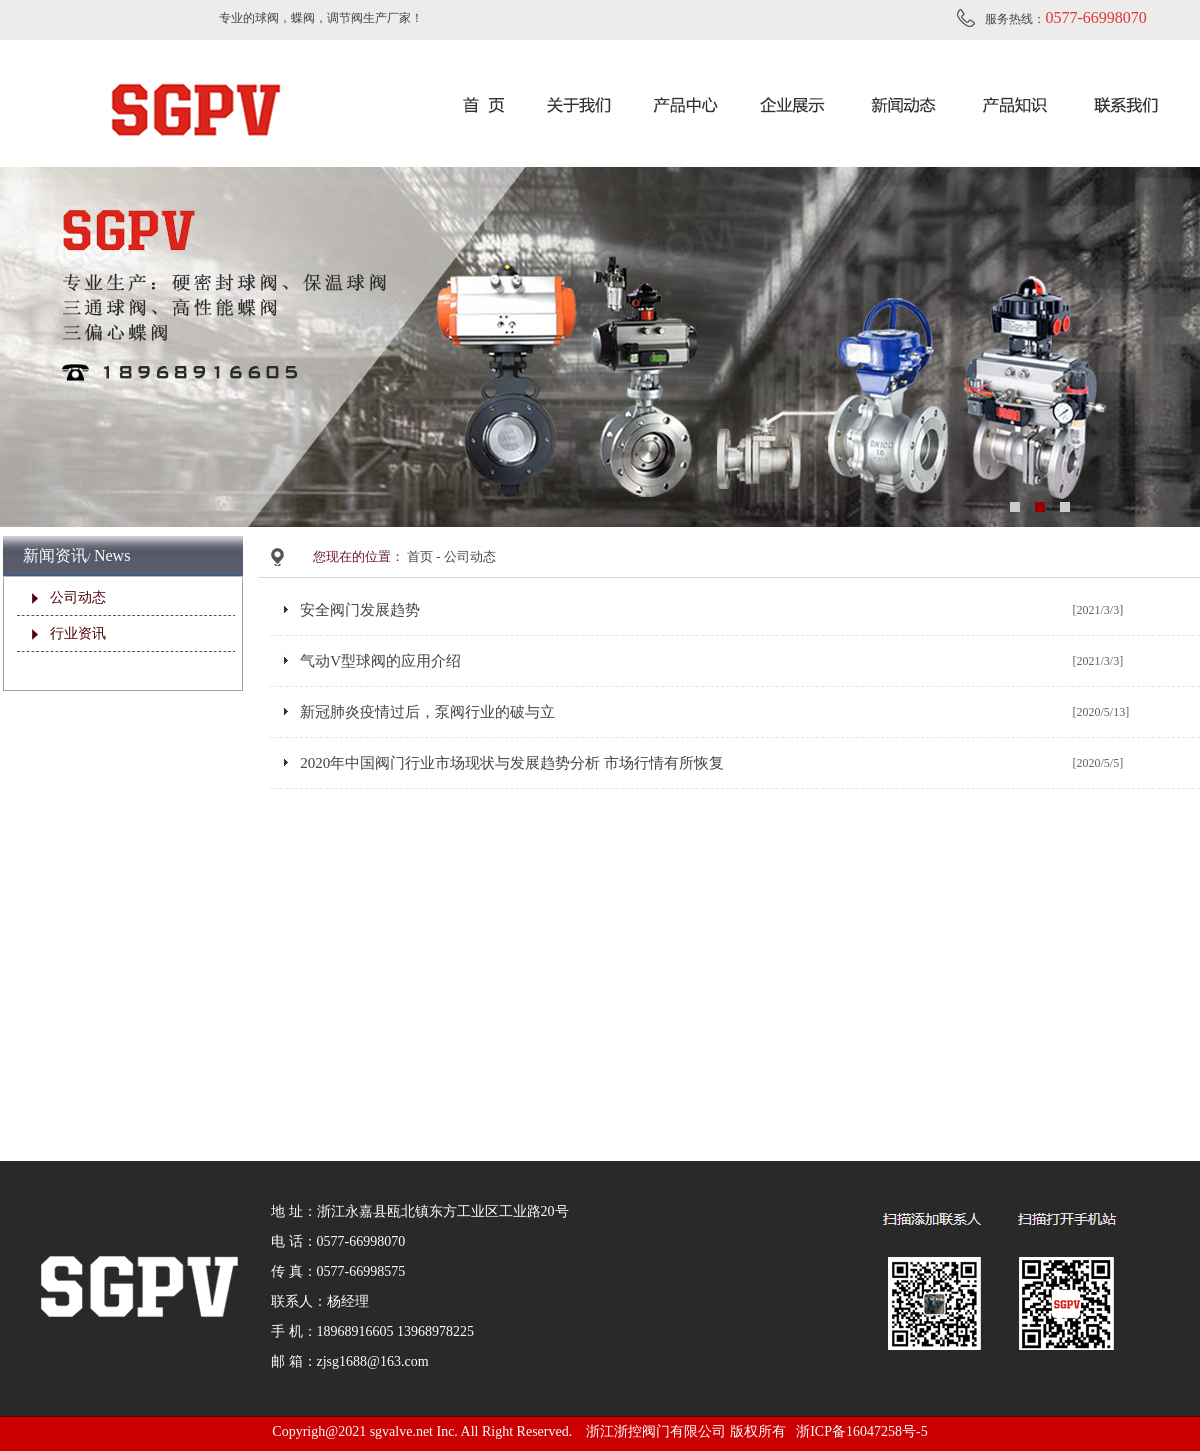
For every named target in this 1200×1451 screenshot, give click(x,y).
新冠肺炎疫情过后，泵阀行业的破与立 (427, 712)
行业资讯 (78, 633)
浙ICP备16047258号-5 (861, 1431)
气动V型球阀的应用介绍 (380, 661)
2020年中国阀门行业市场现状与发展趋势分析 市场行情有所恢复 (512, 763)
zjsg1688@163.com (373, 1361)
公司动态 (78, 597)
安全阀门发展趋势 (360, 610)
